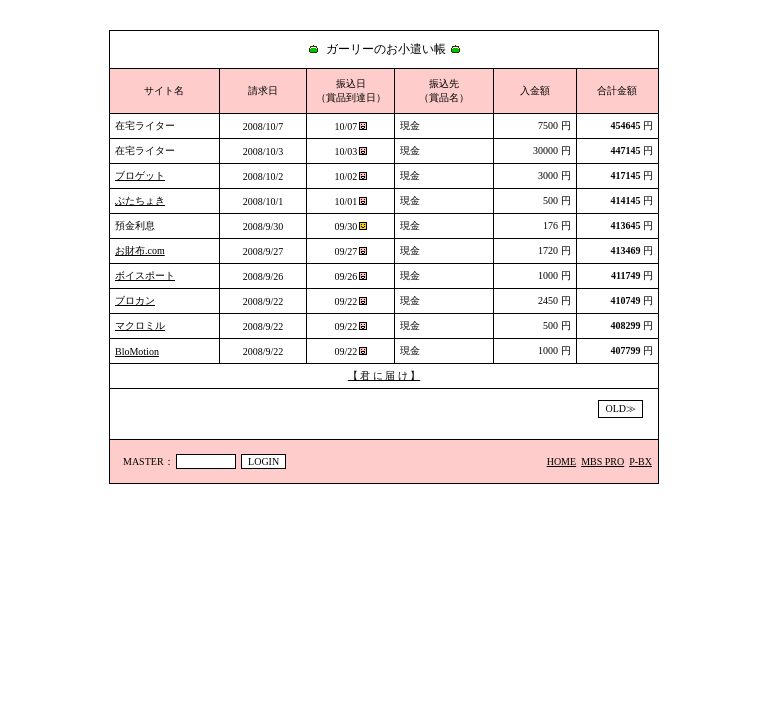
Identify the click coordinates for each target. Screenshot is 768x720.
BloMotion (137, 351)
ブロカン (135, 300)
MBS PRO (602, 461)
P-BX (640, 461)
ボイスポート (145, 275)
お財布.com (140, 250)
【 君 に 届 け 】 (384, 375)
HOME (561, 461)
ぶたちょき (140, 200)
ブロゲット (140, 175)
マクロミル (140, 325)
